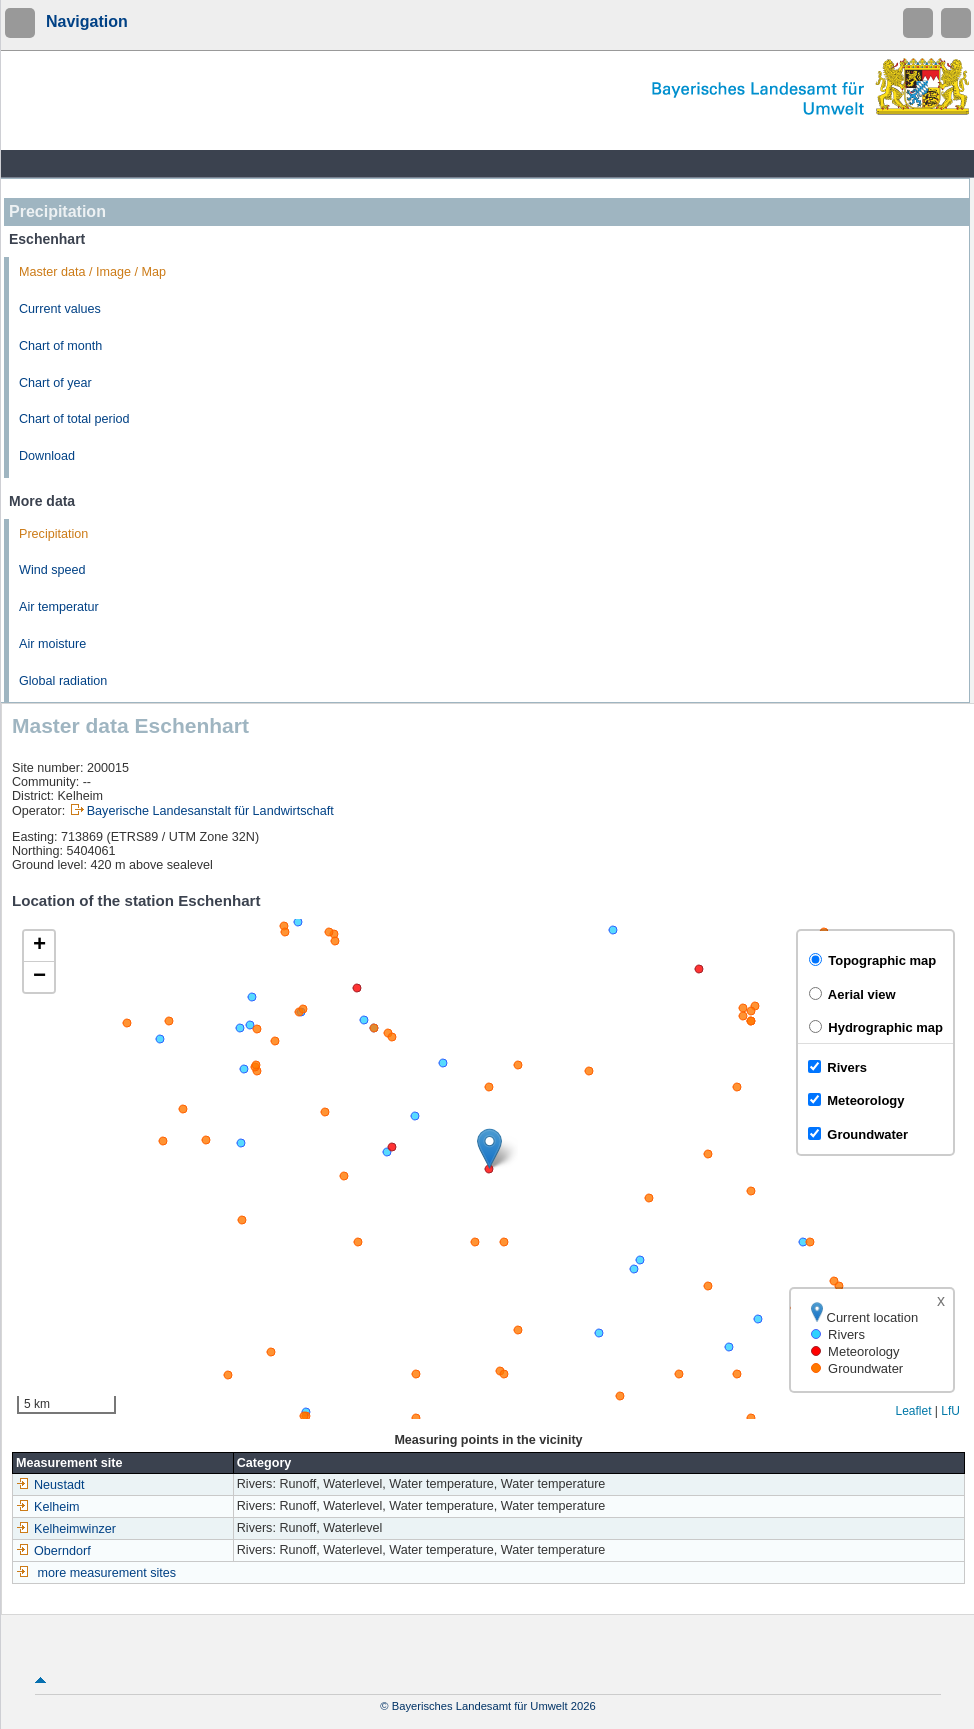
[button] (489, 1148)
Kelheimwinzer (66, 1529)
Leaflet (913, 1411)
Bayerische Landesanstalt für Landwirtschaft (210, 811)
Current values (60, 309)
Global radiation (63, 681)
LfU (950, 1411)
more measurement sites (107, 1573)
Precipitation (53, 534)
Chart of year (55, 383)
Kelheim (48, 1507)
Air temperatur (59, 607)
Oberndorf (53, 1551)
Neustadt (50, 1485)
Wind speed (52, 570)
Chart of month (60, 346)
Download (47, 456)
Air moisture (52, 644)
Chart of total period (74, 419)
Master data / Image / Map (92, 272)
